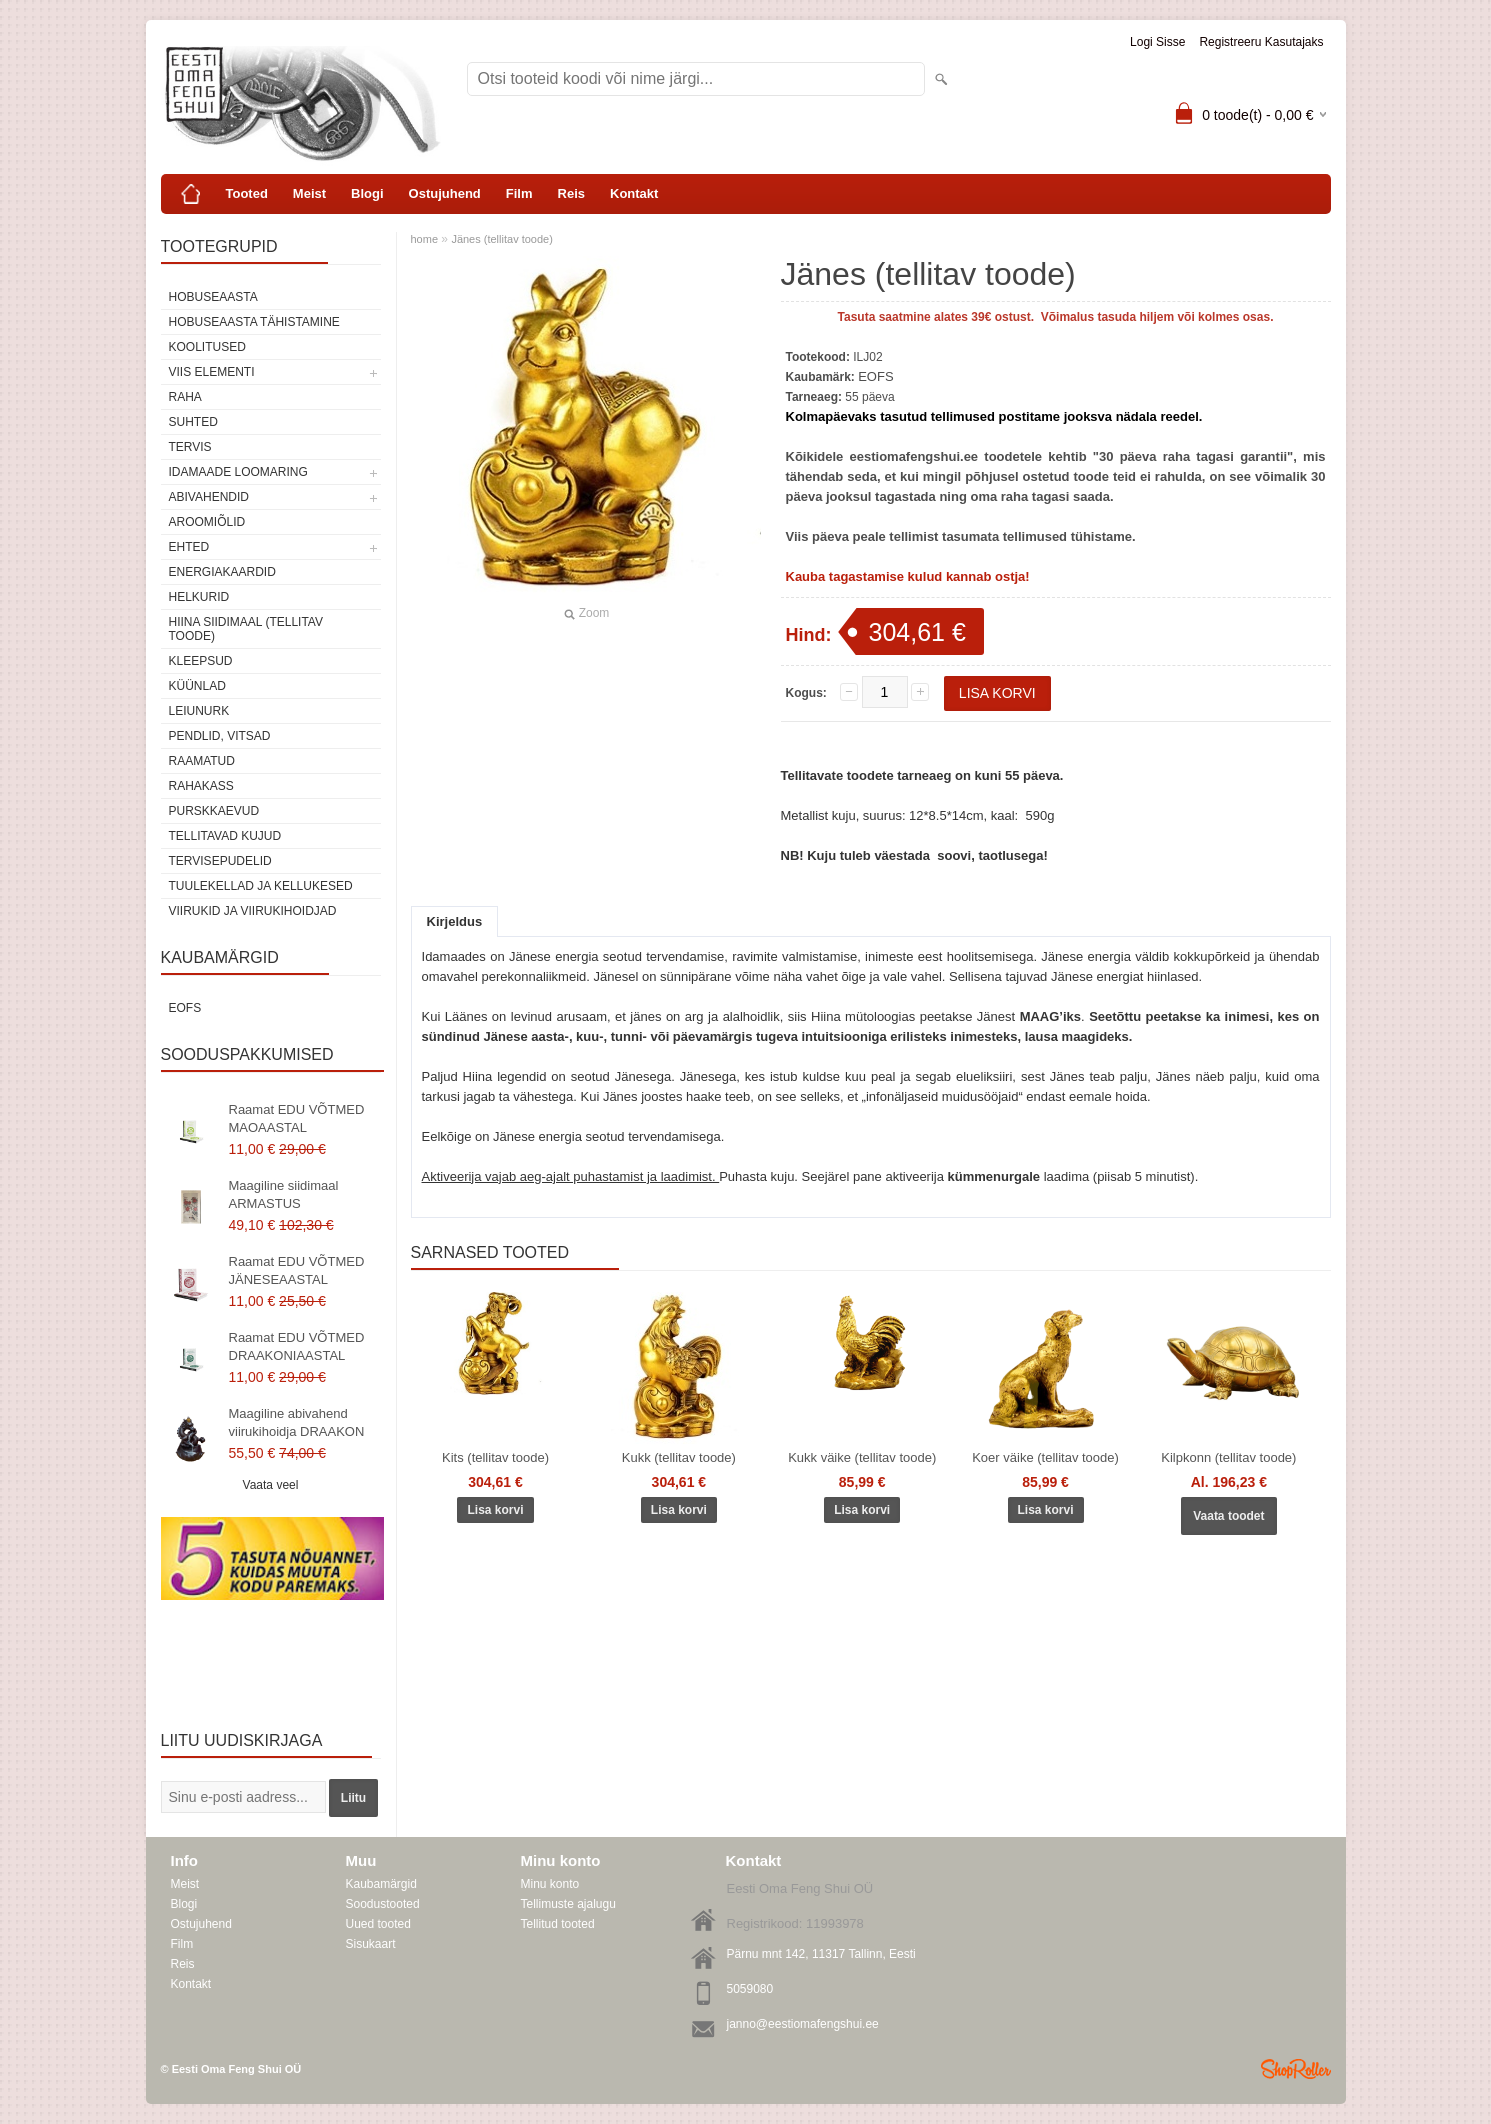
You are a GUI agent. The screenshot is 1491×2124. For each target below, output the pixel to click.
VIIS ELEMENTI (212, 372)
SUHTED (193, 422)
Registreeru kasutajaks (1261, 42)
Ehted (189, 547)
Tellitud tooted (558, 1924)
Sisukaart (371, 1944)
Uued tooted (378, 1924)
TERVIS (190, 447)
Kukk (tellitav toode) (679, 1457)
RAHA (185, 397)
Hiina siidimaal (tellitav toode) (246, 629)
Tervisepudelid (220, 861)
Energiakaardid (222, 572)
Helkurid (199, 597)
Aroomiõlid (207, 522)
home (425, 239)
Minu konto (550, 1884)
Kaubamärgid (381, 1884)
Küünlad (197, 686)
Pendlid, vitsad (220, 736)
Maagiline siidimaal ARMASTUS (284, 1194)
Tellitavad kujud (225, 836)
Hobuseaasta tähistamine (254, 322)
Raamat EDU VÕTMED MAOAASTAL (297, 1118)
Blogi (367, 193)
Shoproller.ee (1296, 2069)
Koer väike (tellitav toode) (1045, 1457)
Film (519, 193)
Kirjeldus (455, 921)
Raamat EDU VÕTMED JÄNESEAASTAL (297, 1270)
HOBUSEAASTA (213, 297)
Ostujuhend (445, 193)
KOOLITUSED (207, 347)
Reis (571, 193)
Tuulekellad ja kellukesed (261, 886)
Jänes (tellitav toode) (502, 239)
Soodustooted (383, 1904)
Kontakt (634, 193)
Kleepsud (201, 661)
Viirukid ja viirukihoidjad (253, 911)
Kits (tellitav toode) (495, 1457)
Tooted (247, 193)
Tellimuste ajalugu (568, 1904)
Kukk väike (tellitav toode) (862, 1457)
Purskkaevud (214, 811)
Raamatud (202, 761)
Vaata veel (271, 1485)
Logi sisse (1157, 42)
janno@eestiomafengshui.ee (803, 2024)
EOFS (185, 1008)
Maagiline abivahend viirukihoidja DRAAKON (297, 1422)
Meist (309, 193)
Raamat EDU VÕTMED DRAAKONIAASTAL (297, 1346)
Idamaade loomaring (238, 472)
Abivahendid (209, 497)
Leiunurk (199, 711)
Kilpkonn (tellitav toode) (1228, 1457)
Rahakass (201, 786)
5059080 (750, 1989)
